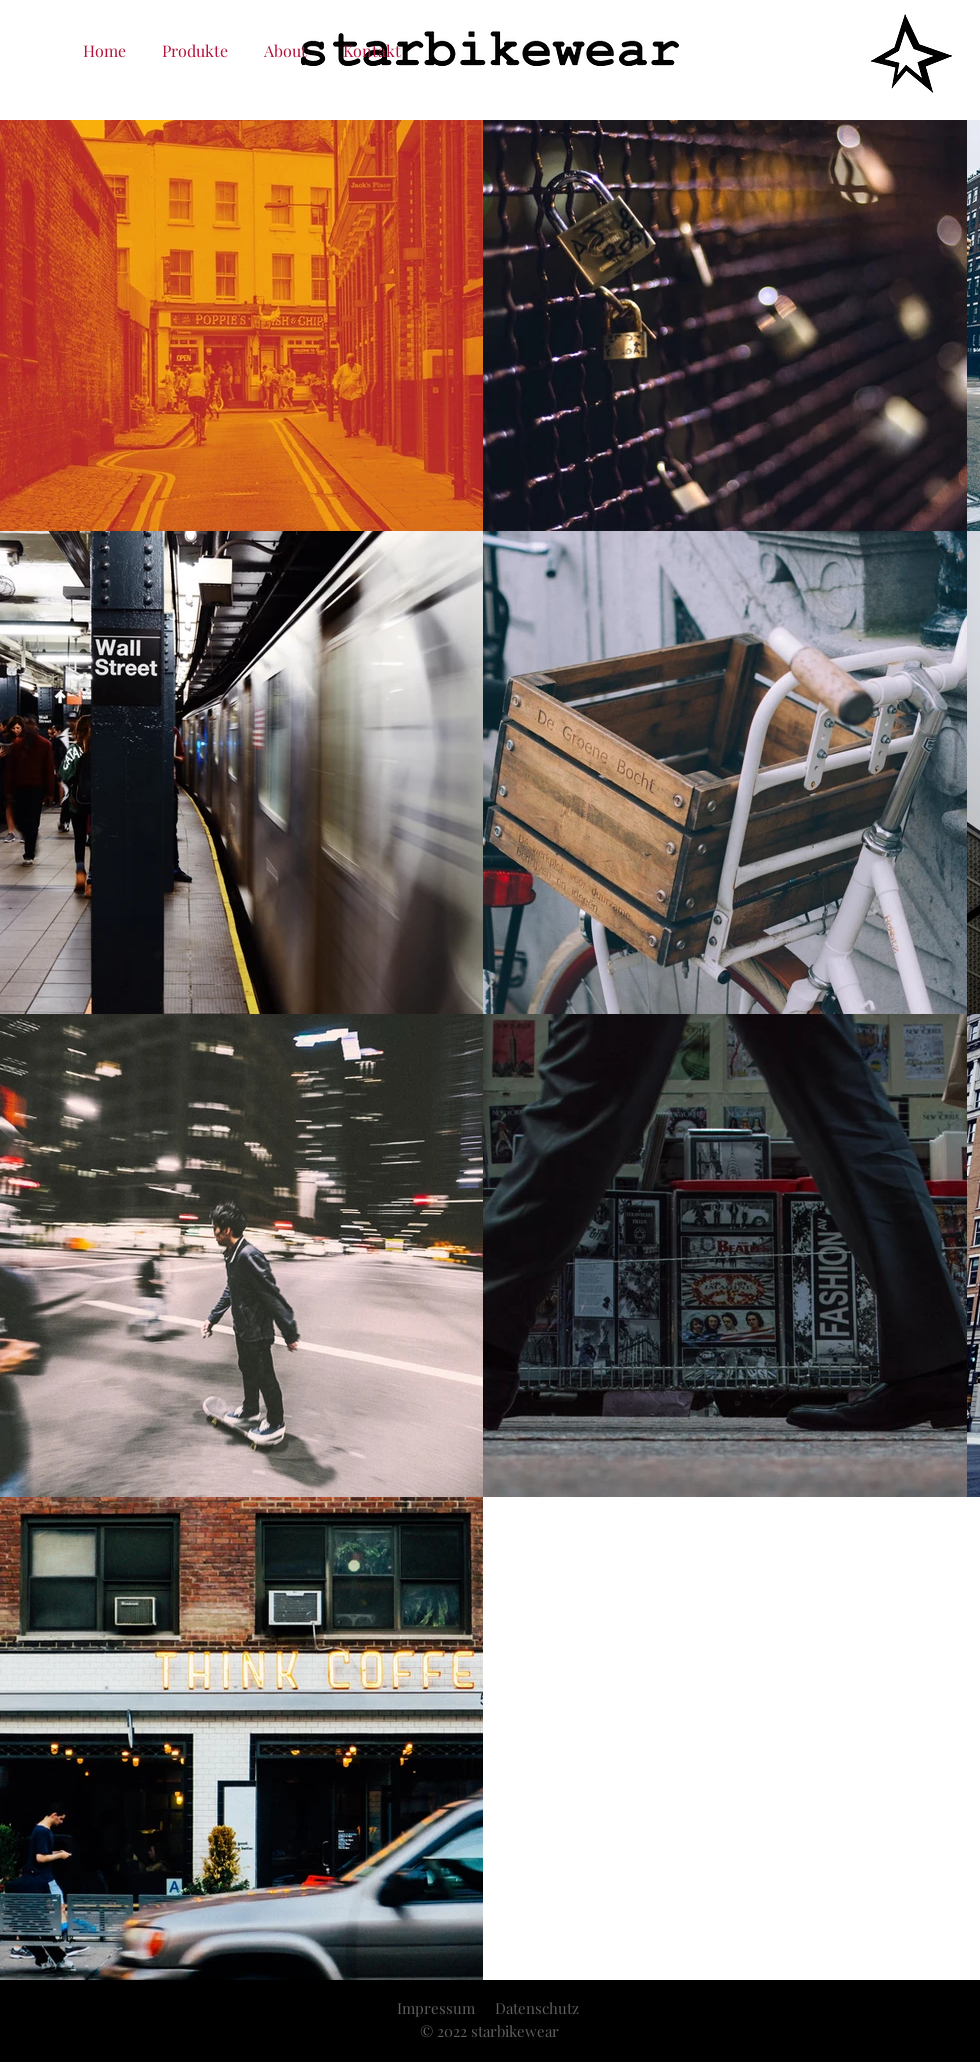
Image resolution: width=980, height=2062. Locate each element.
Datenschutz (537, 2008)
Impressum (436, 2008)
